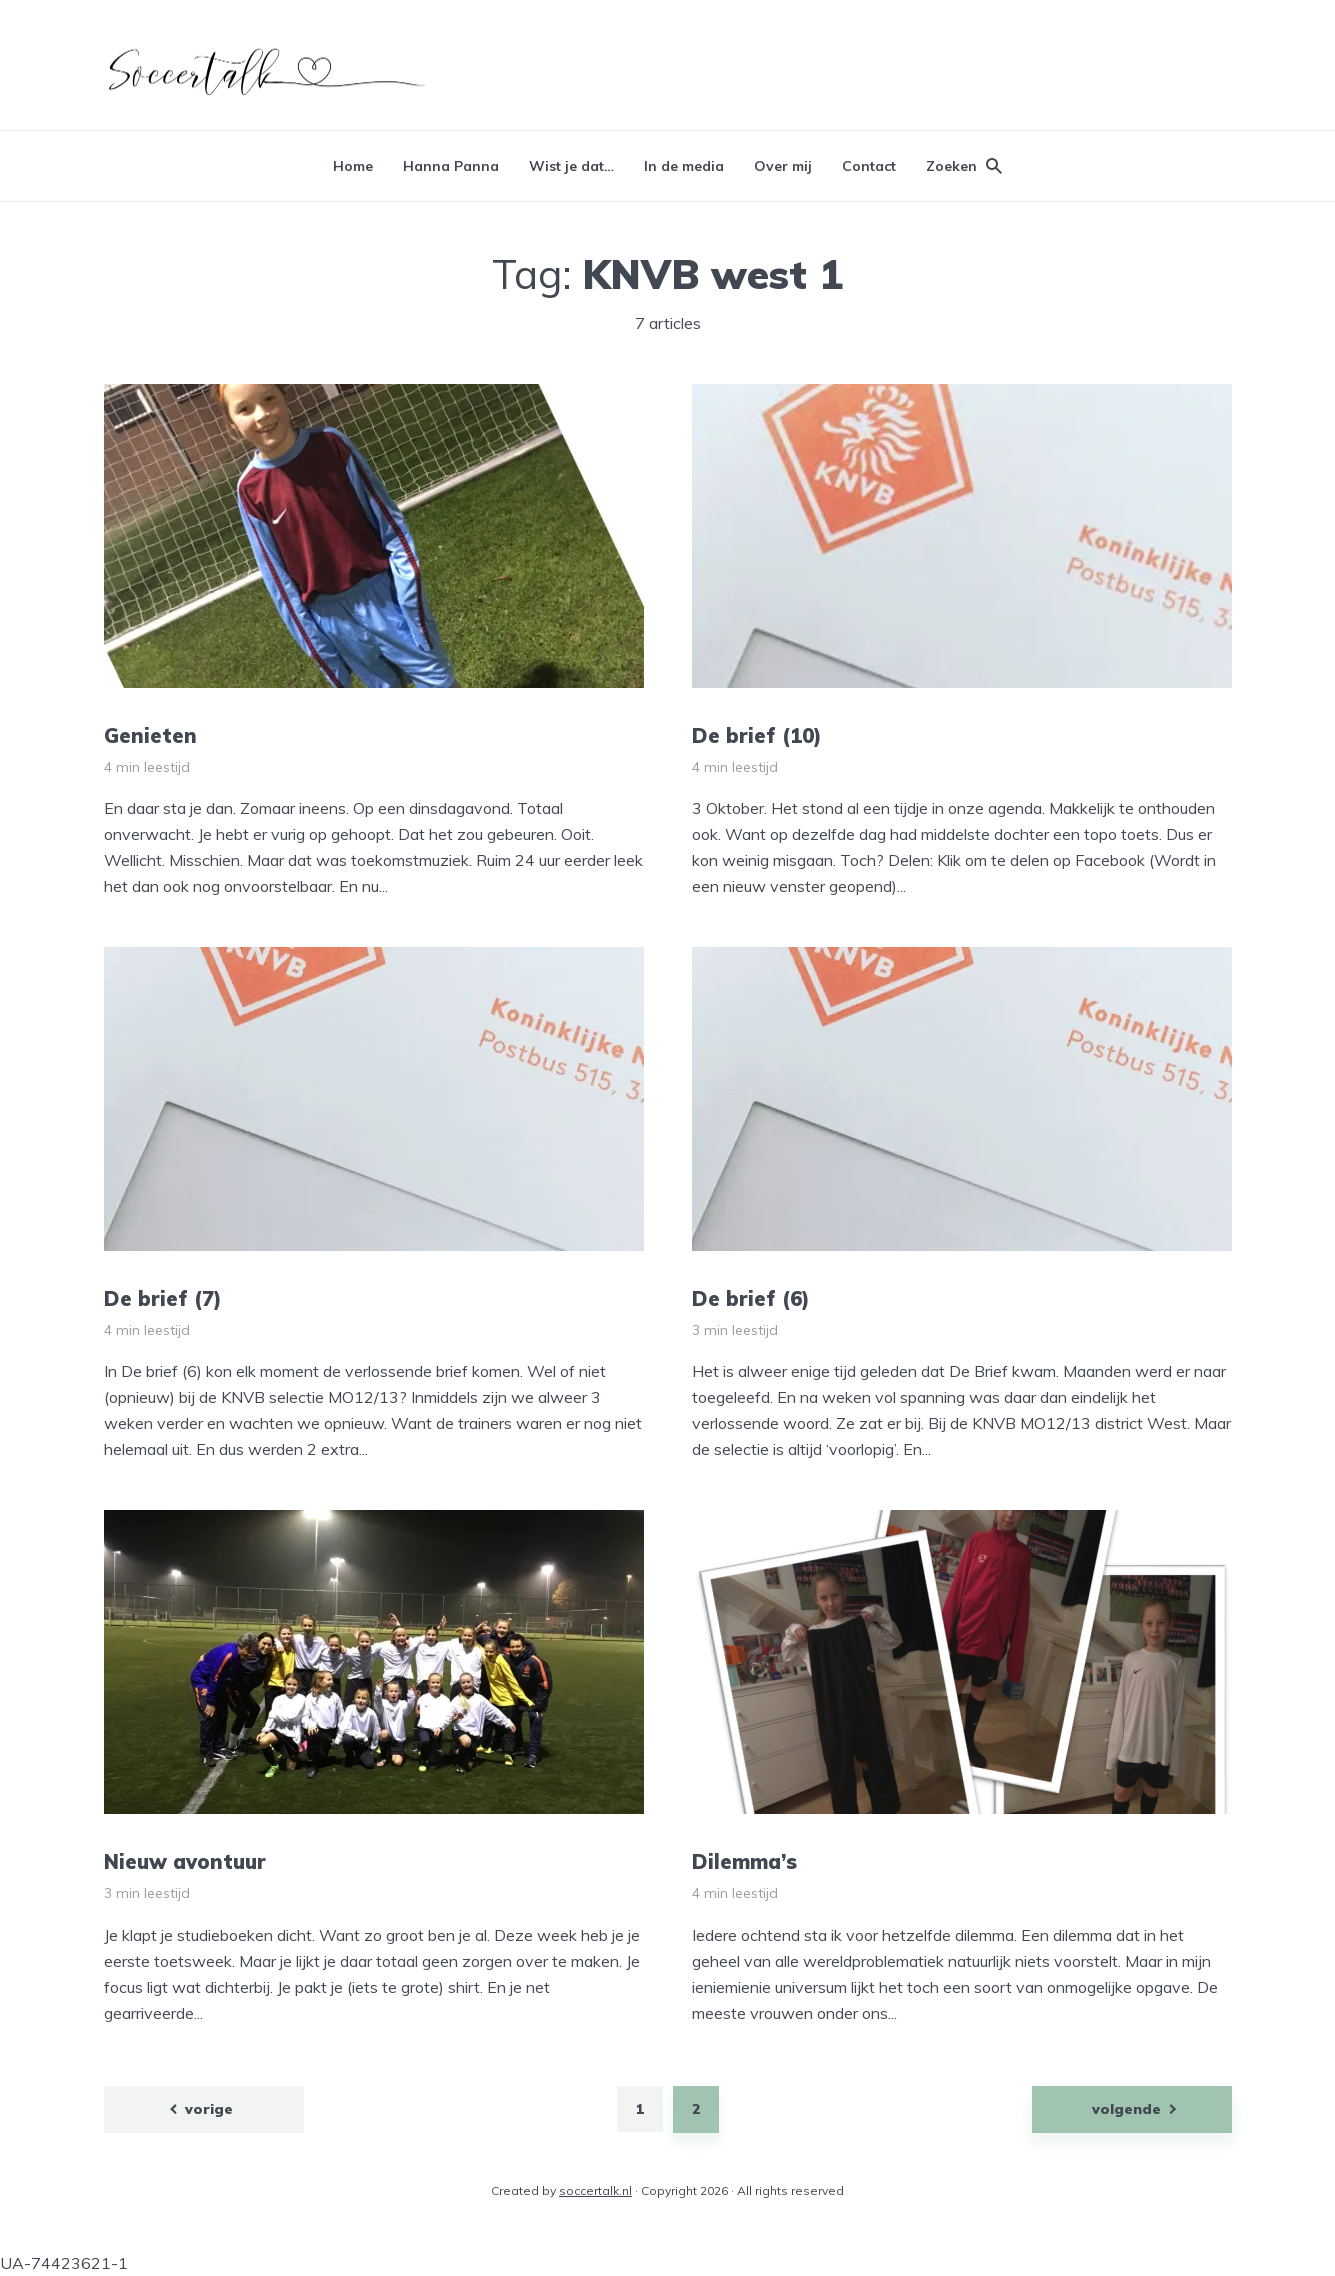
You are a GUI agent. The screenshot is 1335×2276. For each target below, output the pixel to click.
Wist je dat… (571, 166)
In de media (684, 166)
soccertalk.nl (595, 2190)
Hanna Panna (451, 166)
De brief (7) (163, 1299)
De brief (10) (757, 736)
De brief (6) (751, 1299)
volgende (1126, 2109)
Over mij (783, 166)
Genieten (150, 736)
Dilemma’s (744, 1862)
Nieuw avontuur (185, 1862)
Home (353, 166)
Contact (869, 166)
